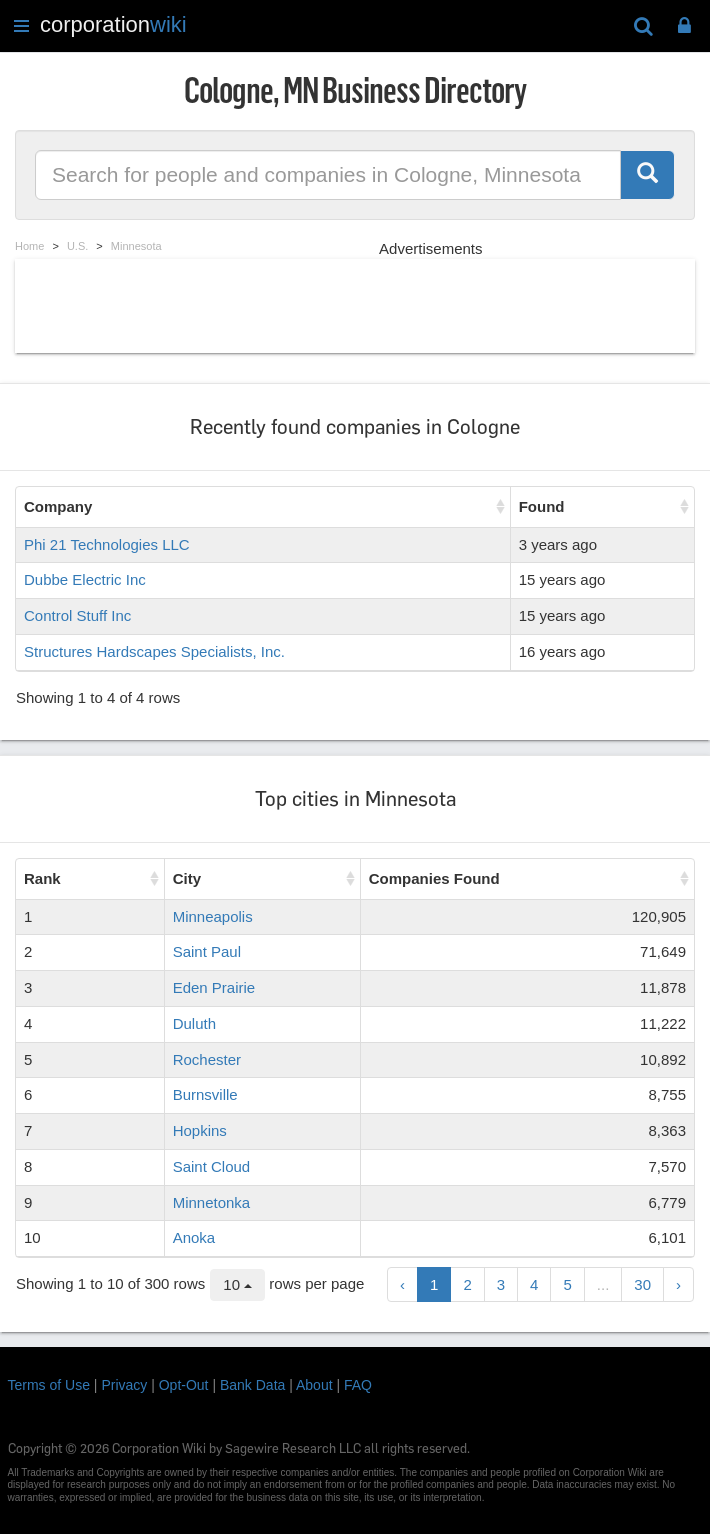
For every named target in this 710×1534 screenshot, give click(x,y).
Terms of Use (49, 1385)
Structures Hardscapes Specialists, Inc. (154, 651)
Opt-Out (184, 1385)
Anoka (194, 1237)
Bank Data (252, 1385)
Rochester (207, 1059)
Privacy (124, 1385)
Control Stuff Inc (77, 615)
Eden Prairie (214, 987)
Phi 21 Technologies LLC (107, 544)
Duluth (194, 1023)
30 (642, 1284)
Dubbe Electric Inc (85, 579)
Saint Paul (207, 951)
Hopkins (200, 1130)
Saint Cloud (212, 1166)
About (314, 1385)
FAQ (358, 1385)
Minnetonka (212, 1202)
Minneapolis (213, 916)
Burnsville (205, 1094)
